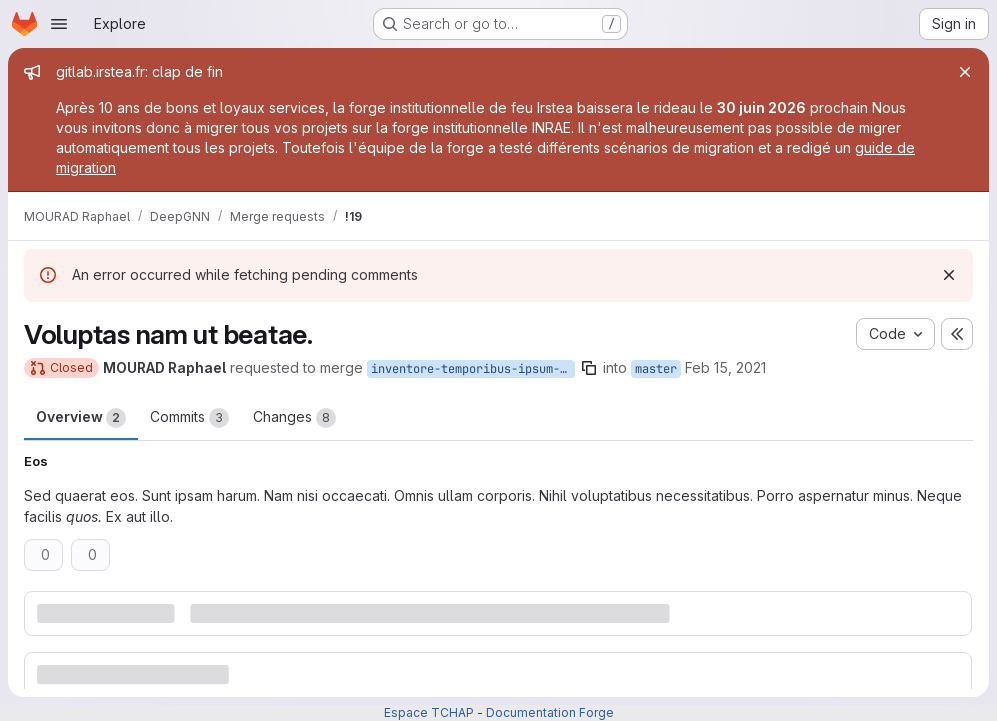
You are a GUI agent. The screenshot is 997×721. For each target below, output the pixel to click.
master (656, 369)
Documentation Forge (550, 712)
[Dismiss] (949, 275)
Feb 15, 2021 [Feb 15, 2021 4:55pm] (725, 367)
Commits (189, 418)
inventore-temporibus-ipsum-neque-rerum (473, 369)
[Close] (965, 72)
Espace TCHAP (429, 712)
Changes (294, 418)
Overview (81, 418)
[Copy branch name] (589, 368)
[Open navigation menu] (59, 24)
